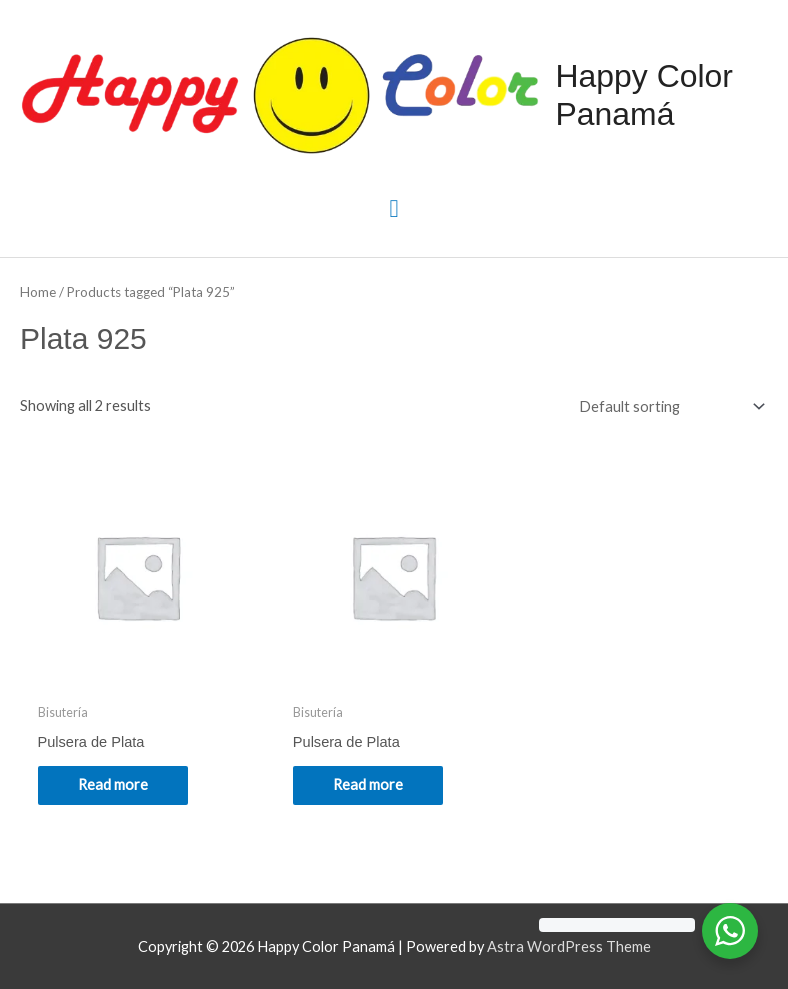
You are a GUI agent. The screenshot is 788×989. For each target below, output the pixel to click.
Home (38, 292)
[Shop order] (667, 406)
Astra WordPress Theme (569, 946)
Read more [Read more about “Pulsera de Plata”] (113, 784)
